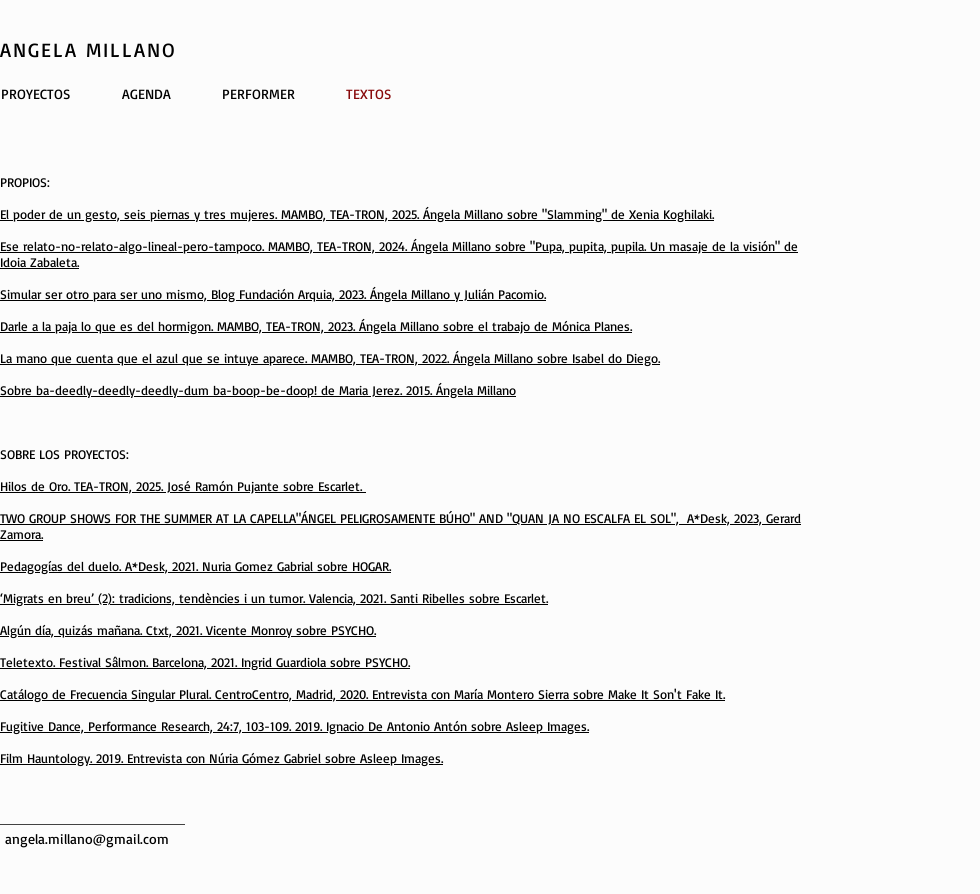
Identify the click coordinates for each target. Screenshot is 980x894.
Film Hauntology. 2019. (63, 758)
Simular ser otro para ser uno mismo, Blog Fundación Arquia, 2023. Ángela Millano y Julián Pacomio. (273, 294)
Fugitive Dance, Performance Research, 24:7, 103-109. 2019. (163, 726)
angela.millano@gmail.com (87, 838)
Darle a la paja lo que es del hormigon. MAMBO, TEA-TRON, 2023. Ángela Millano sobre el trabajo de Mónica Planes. (316, 326)
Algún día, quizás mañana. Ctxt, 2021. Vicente (125, 630)
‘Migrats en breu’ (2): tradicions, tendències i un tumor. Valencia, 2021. (195, 598)
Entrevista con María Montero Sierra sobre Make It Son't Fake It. (548, 694)
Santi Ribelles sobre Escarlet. (469, 598)
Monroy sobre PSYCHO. (313, 630)
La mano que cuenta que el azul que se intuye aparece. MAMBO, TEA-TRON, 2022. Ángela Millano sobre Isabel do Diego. (330, 358)
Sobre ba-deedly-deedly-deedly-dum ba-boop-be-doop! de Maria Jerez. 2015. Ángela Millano (258, 390)
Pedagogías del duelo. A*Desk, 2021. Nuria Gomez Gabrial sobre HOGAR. (195, 566)
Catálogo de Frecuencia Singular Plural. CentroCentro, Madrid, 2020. (186, 694)
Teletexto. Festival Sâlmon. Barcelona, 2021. (120, 662)
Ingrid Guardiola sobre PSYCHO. (325, 662)
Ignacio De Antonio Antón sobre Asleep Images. (457, 726)
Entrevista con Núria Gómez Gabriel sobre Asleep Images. (285, 758)
